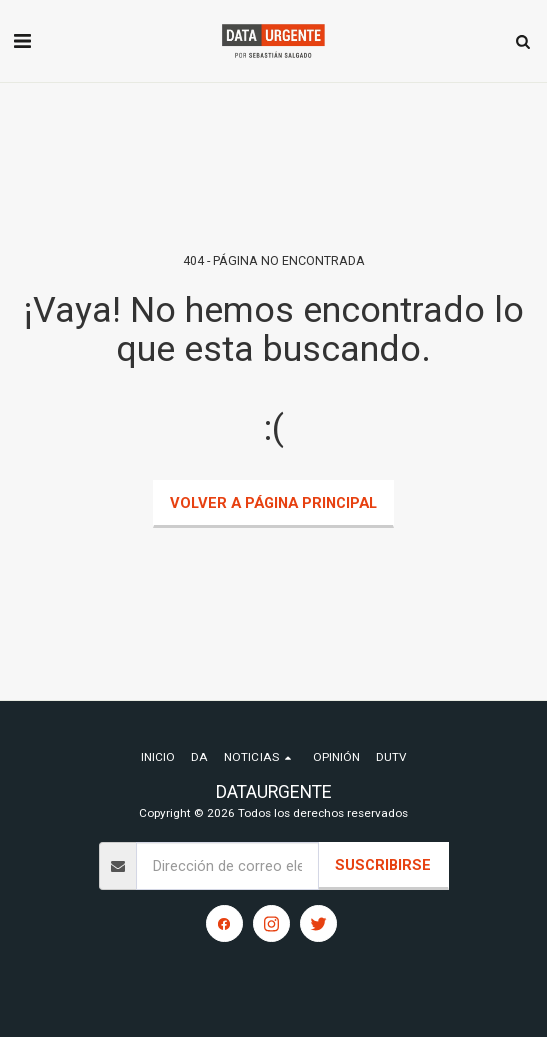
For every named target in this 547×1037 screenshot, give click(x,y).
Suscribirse (383, 865)
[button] (22, 41)
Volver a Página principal (273, 503)
